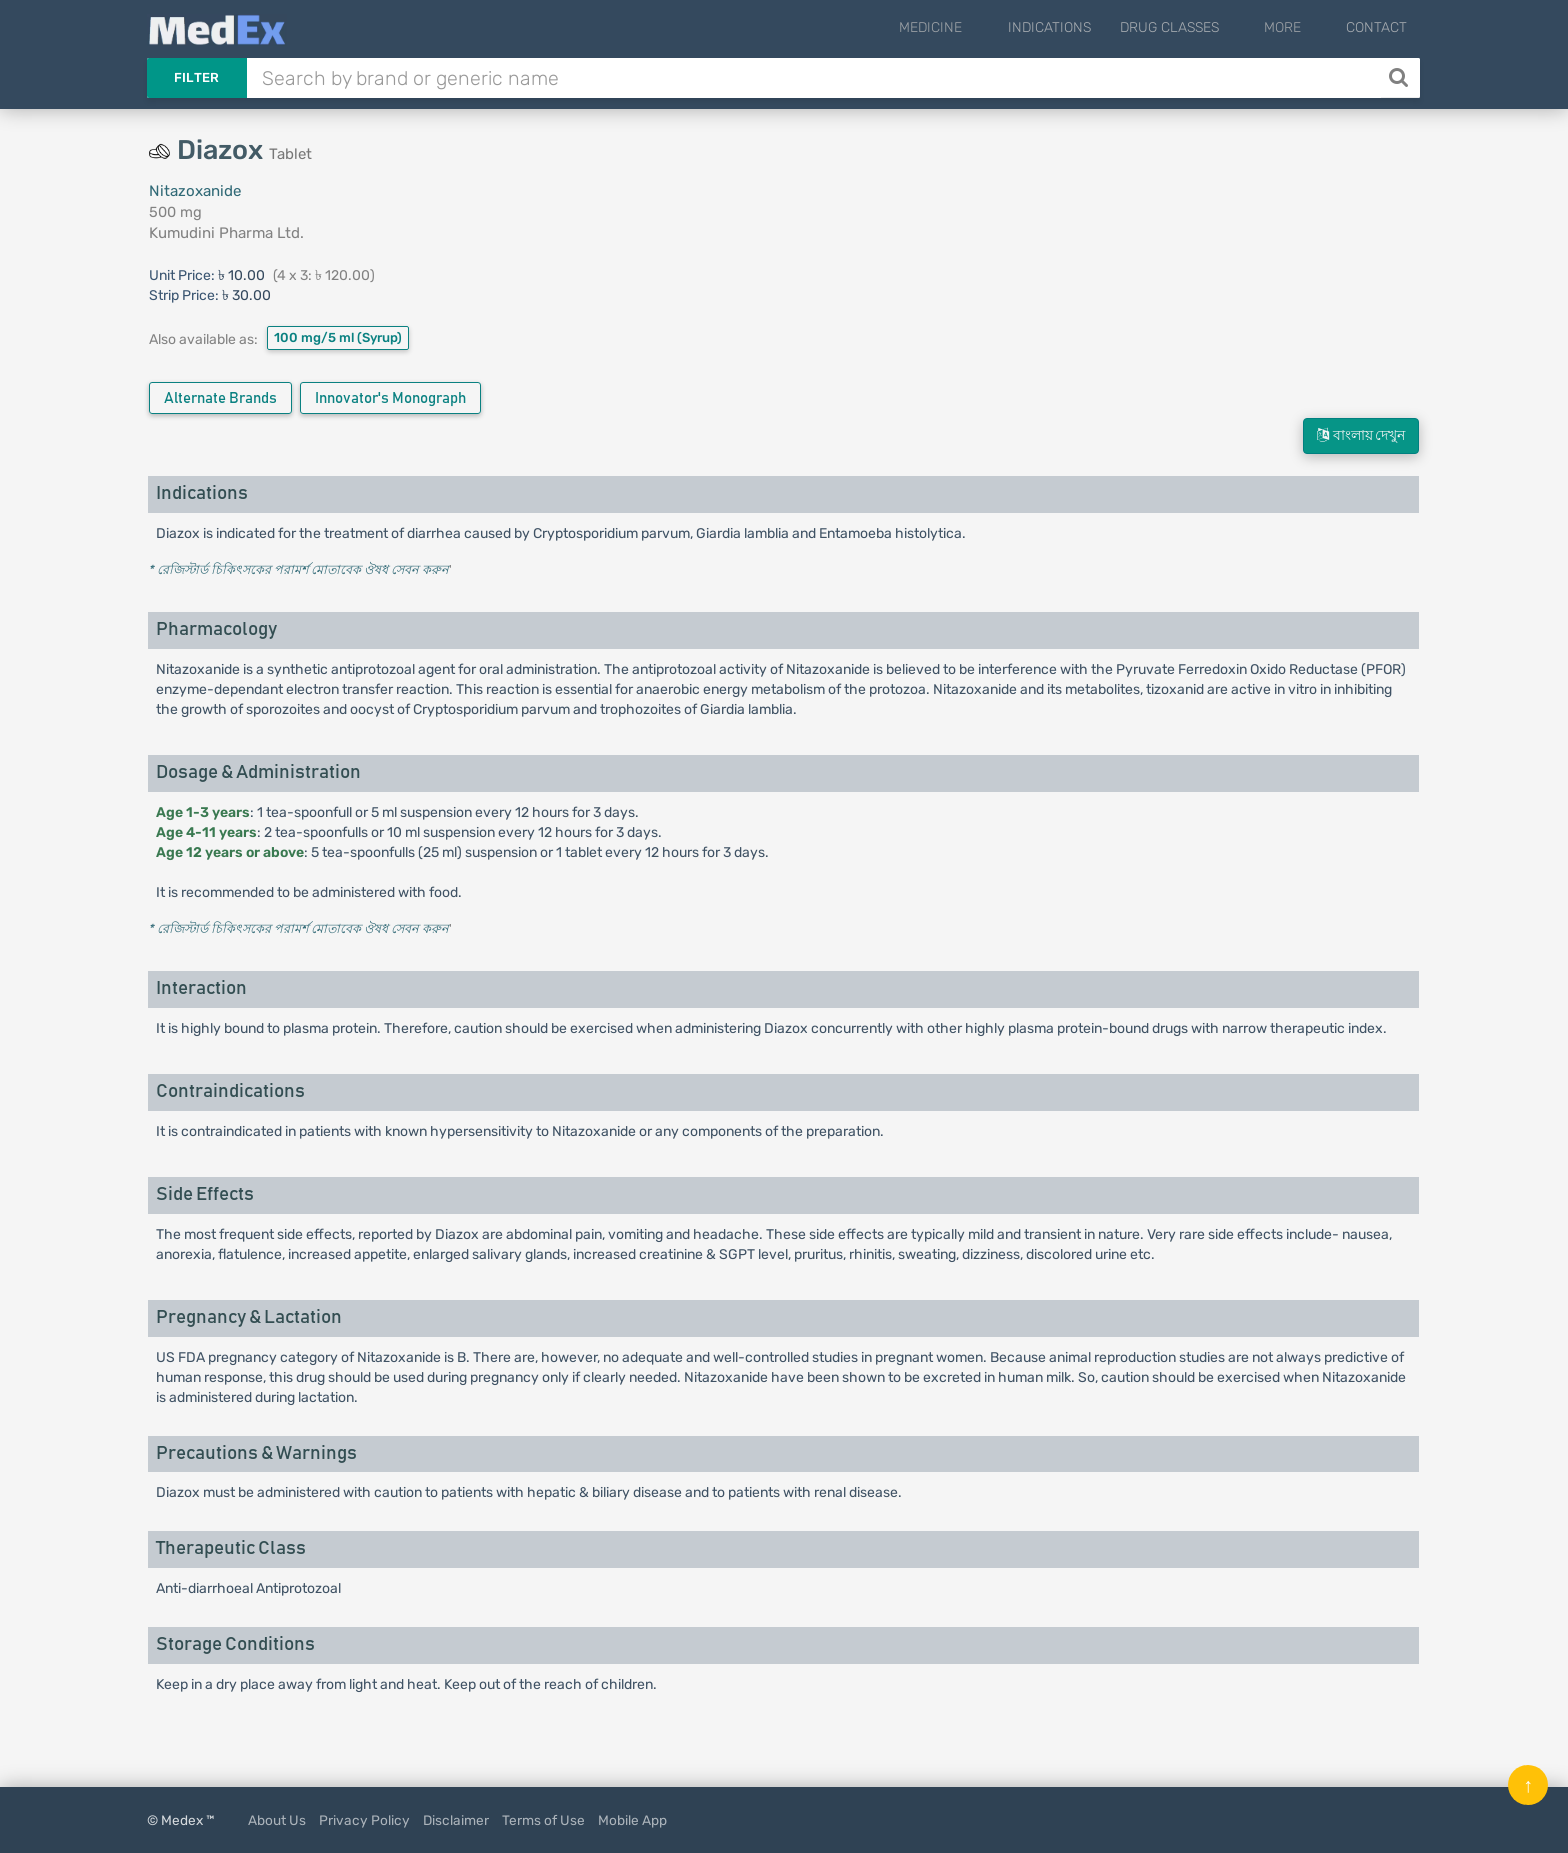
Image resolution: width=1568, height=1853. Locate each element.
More (1298, 27)
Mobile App (632, 1820)
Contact (1376, 27)
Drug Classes (1201, 27)
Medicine (979, 27)
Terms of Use (543, 1820)
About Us (277, 1820)
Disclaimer (456, 1820)
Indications (1081, 27)
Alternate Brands (220, 398)
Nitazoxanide (195, 191)
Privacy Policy (364, 1820)
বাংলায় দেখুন (1361, 435)
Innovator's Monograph (390, 398)
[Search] (1400, 78)
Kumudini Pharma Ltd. (226, 233)
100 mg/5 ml (338, 337)
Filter (197, 77)
